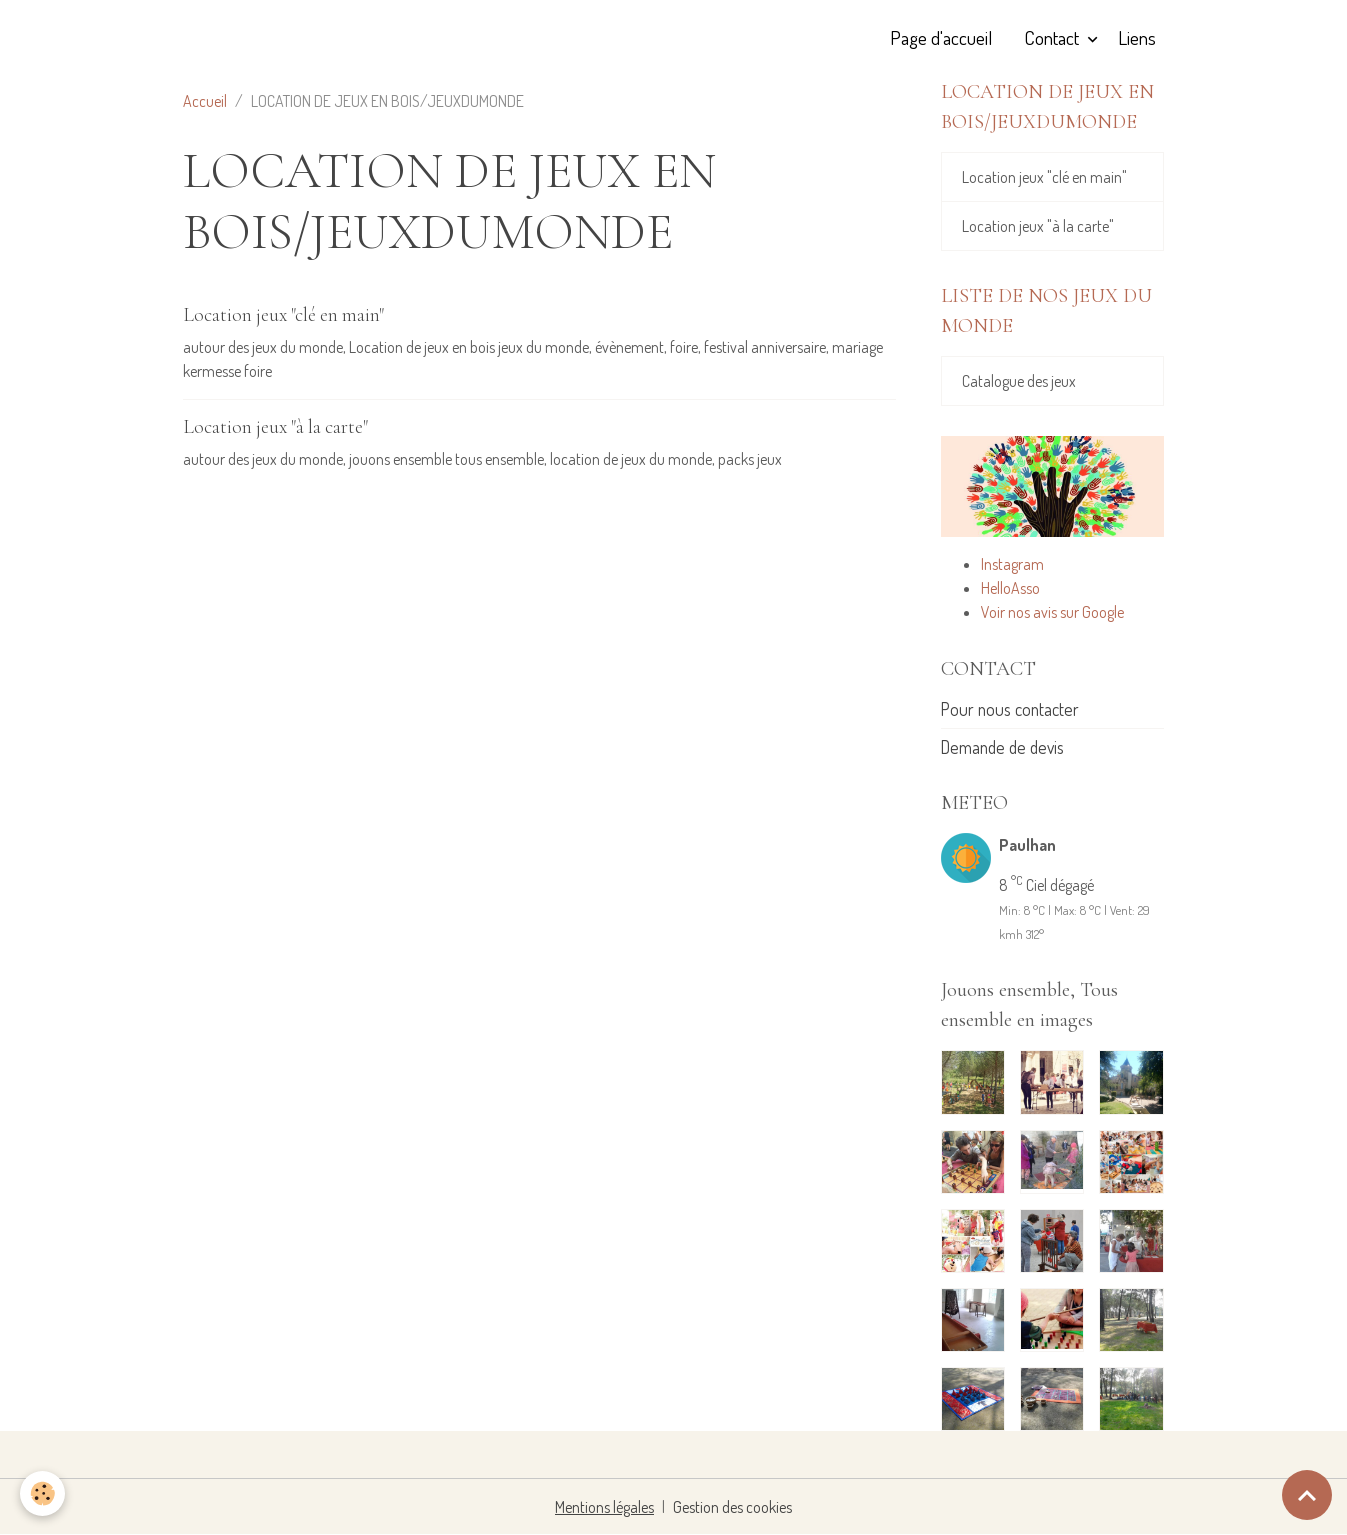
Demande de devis (1002, 747)
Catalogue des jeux (1019, 381)
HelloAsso (1010, 588)
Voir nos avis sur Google (1052, 612)
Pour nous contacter (1010, 709)
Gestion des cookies (732, 1507)
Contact (1053, 37)
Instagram (1012, 564)
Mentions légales (604, 1507)
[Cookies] (42, 1493)
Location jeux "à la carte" (275, 427)
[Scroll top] (1307, 1495)
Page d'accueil (941, 37)
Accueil (205, 101)
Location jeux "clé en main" (283, 315)
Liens (1137, 37)
